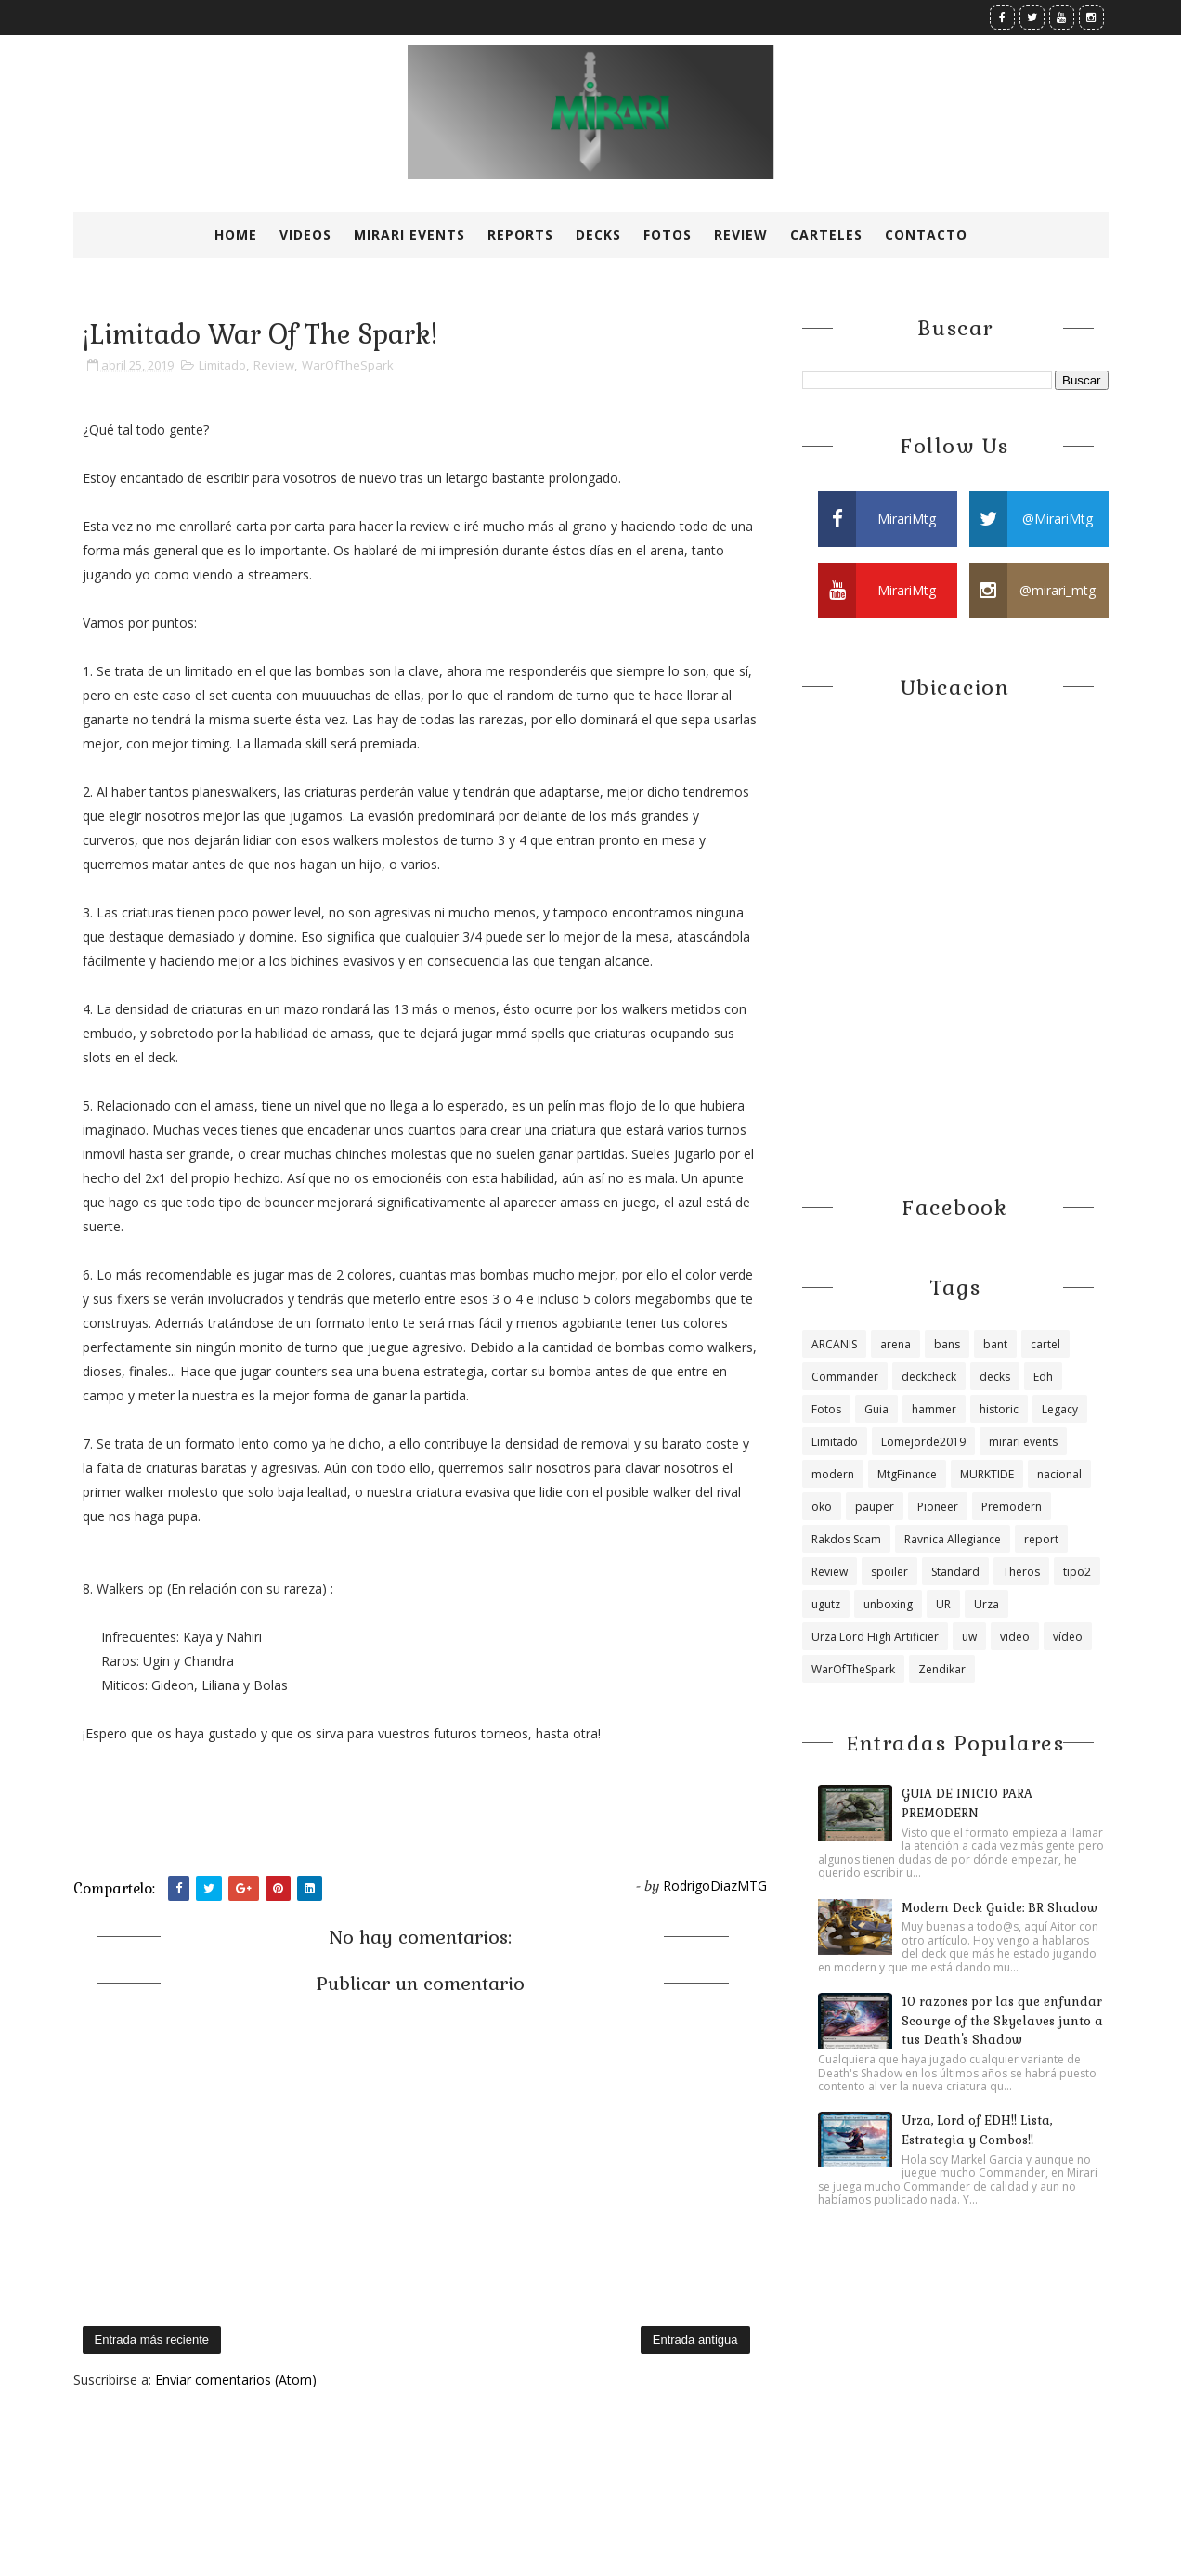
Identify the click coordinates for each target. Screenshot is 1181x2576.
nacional (1059, 1474)
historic (999, 1409)
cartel (1045, 1344)
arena (895, 1344)
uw (969, 1637)
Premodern (1011, 1507)
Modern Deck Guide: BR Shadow (999, 1908)
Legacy (1060, 1409)
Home (235, 234)
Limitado (222, 365)
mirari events (1023, 1442)
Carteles (826, 234)
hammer (934, 1409)
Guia (876, 1409)
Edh (1043, 1377)
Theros (1021, 1572)
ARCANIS (834, 1344)
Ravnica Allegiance (952, 1539)
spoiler (889, 1572)
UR (943, 1604)
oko (821, 1507)
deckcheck (929, 1377)
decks (995, 1377)
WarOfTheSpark (348, 365)
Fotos (667, 234)
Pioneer (937, 1507)
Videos (305, 234)
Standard (955, 1572)
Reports (520, 234)
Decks (598, 234)
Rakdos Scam (846, 1539)
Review (741, 234)
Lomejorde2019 (923, 1442)
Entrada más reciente (152, 2340)
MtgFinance (907, 1474)
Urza (986, 1604)
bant (995, 1344)
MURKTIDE (987, 1474)
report (1041, 1539)
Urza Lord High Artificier (875, 1637)
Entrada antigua (695, 2340)
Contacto (926, 234)
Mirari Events (409, 234)
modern (832, 1474)
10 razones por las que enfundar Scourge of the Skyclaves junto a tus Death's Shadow (1002, 2021)
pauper (874, 1507)
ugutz (825, 1604)
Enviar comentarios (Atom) (236, 2379)
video (1015, 1637)
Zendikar (942, 1669)
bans (947, 1344)
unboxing (888, 1604)
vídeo (1068, 1637)
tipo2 (1077, 1572)
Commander (844, 1377)
